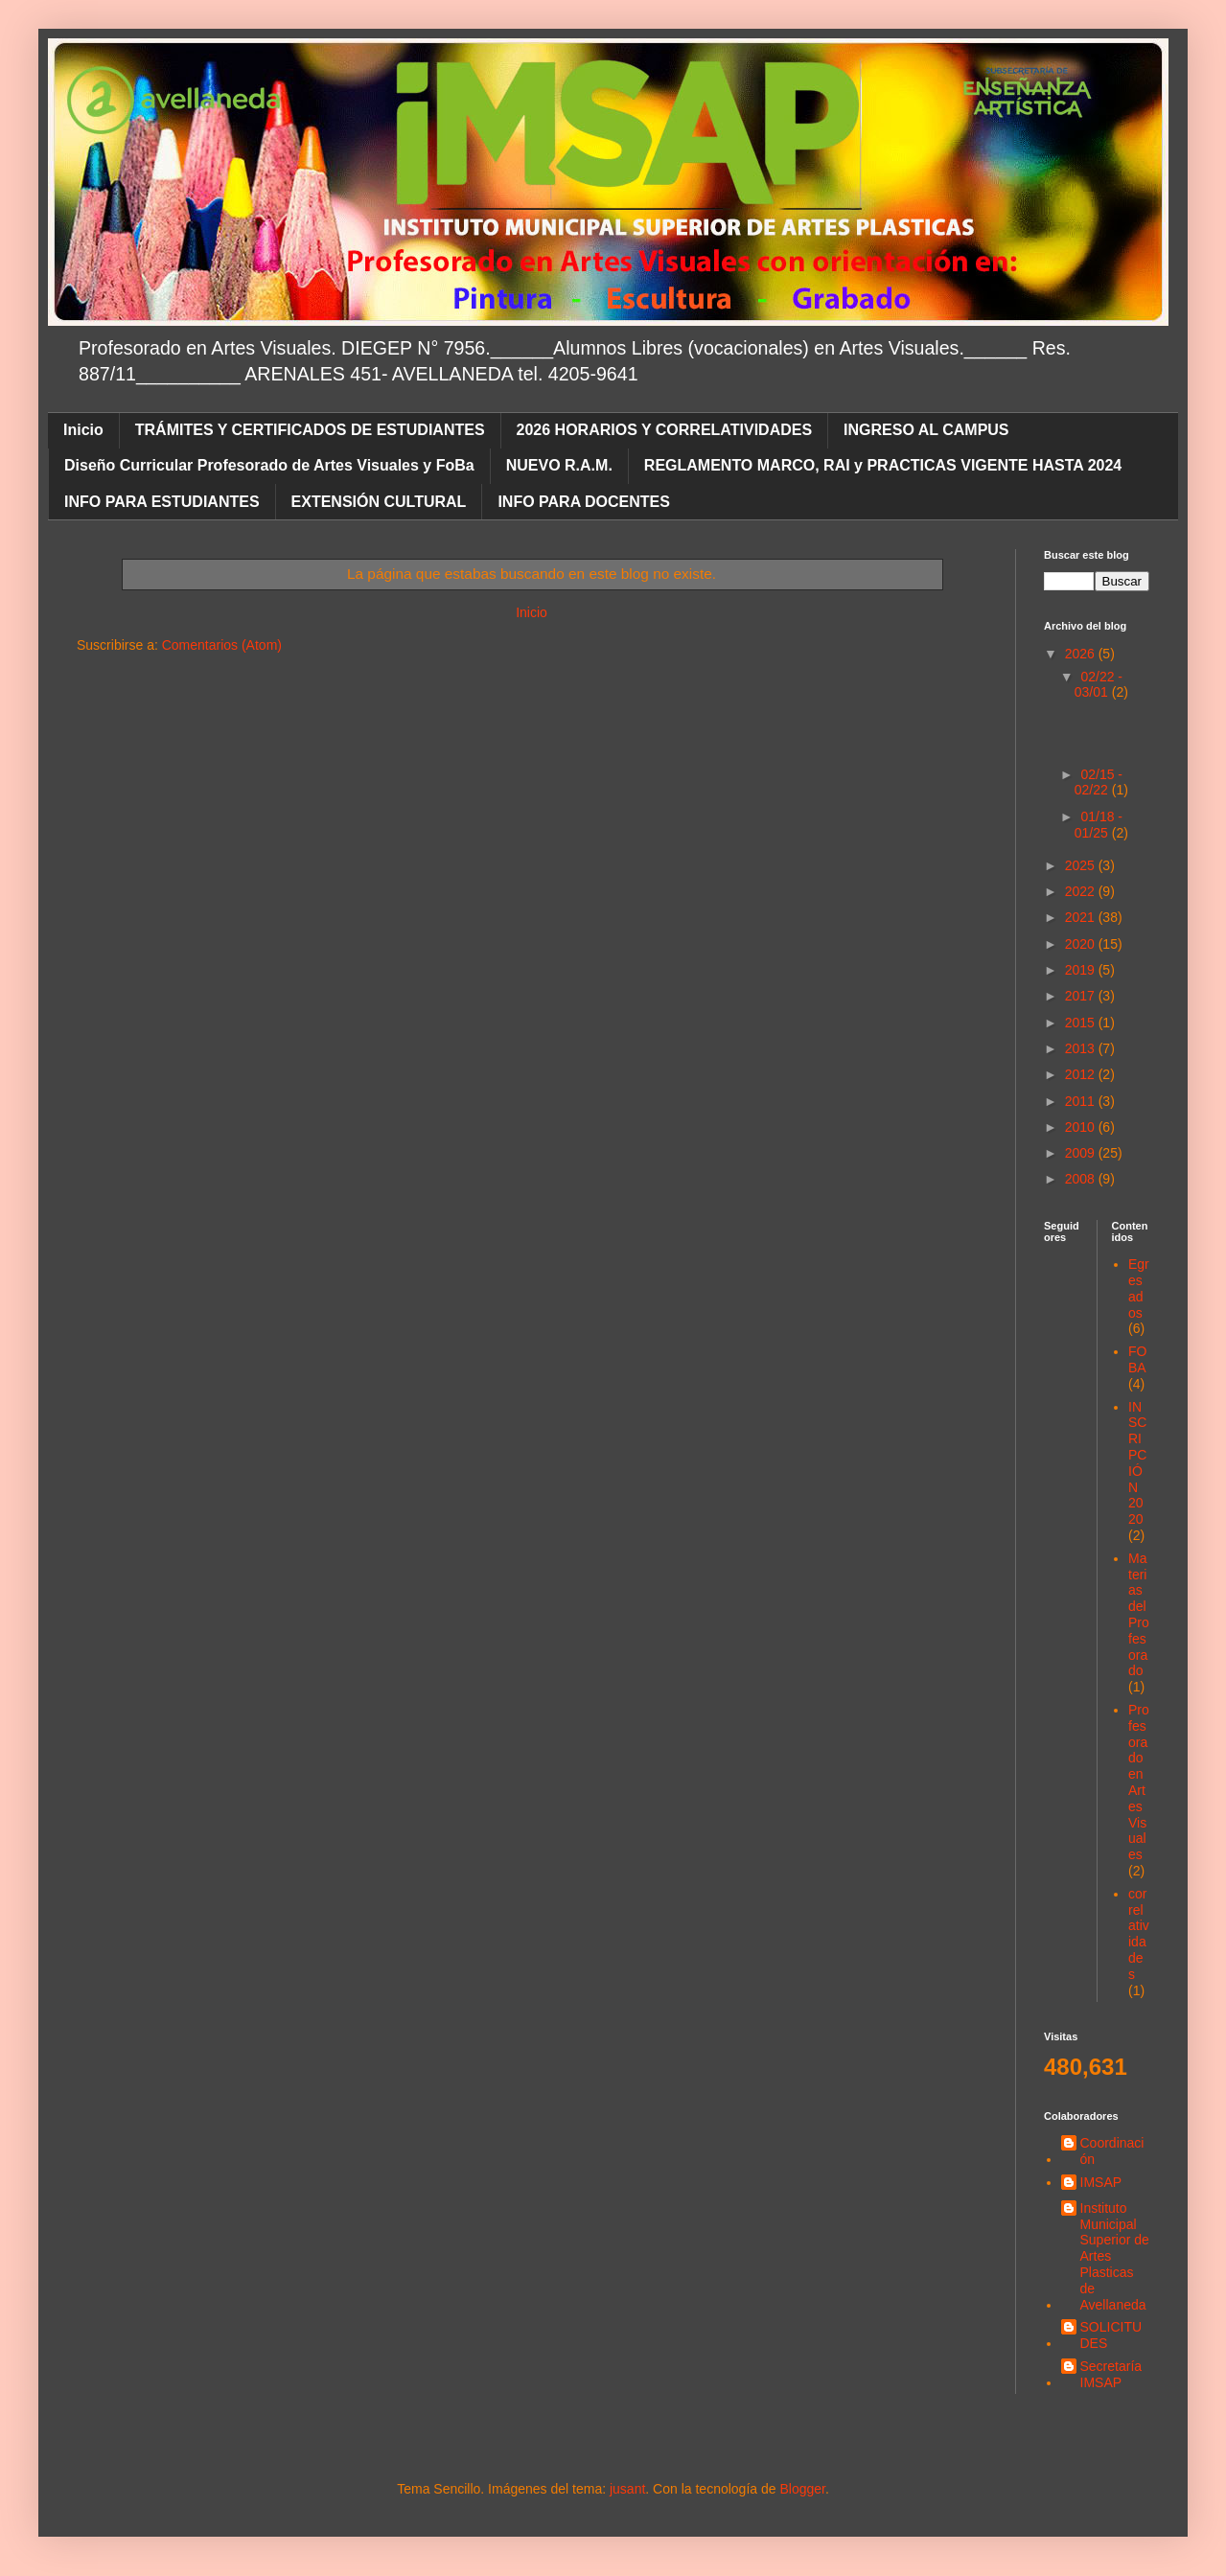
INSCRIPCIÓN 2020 (1137, 1463)
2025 (1082, 865)
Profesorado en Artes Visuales (1138, 1782)
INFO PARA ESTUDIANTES (162, 502)
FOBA (1137, 1359)
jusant (627, 2488)
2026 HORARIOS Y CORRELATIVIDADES (665, 430)
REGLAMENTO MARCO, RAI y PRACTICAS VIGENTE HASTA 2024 (883, 465)
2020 (1082, 944)
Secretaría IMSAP (1111, 2374)
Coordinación (1112, 2151)
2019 (1082, 970)
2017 (1082, 995)
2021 (1082, 917)
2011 (1082, 1101)
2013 (1082, 1048)
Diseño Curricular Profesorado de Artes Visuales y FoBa (269, 465)
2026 (1082, 653)
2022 (1082, 891)
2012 (1082, 1074)
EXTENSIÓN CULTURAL (379, 502)
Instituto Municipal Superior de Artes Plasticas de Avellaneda (1114, 2256)
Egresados (1138, 1288)
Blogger (801, 2488)
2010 (1082, 1127)
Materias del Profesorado (1138, 1615)
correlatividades (1138, 1934)
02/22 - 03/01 (1098, 685)
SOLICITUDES (1111, 2335)
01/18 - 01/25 (1098, 824)
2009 (1082, 1153)
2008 (1082, 1178)
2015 (1082, 1022)
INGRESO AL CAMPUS (926, 430)
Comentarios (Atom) (222, 645)
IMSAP (1101, 2182)
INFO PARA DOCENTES (583, 502)
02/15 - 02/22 (1098, 782)
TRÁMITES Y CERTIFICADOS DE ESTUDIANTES (310, 430)
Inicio (83, 430)
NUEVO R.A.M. (559, 465)
